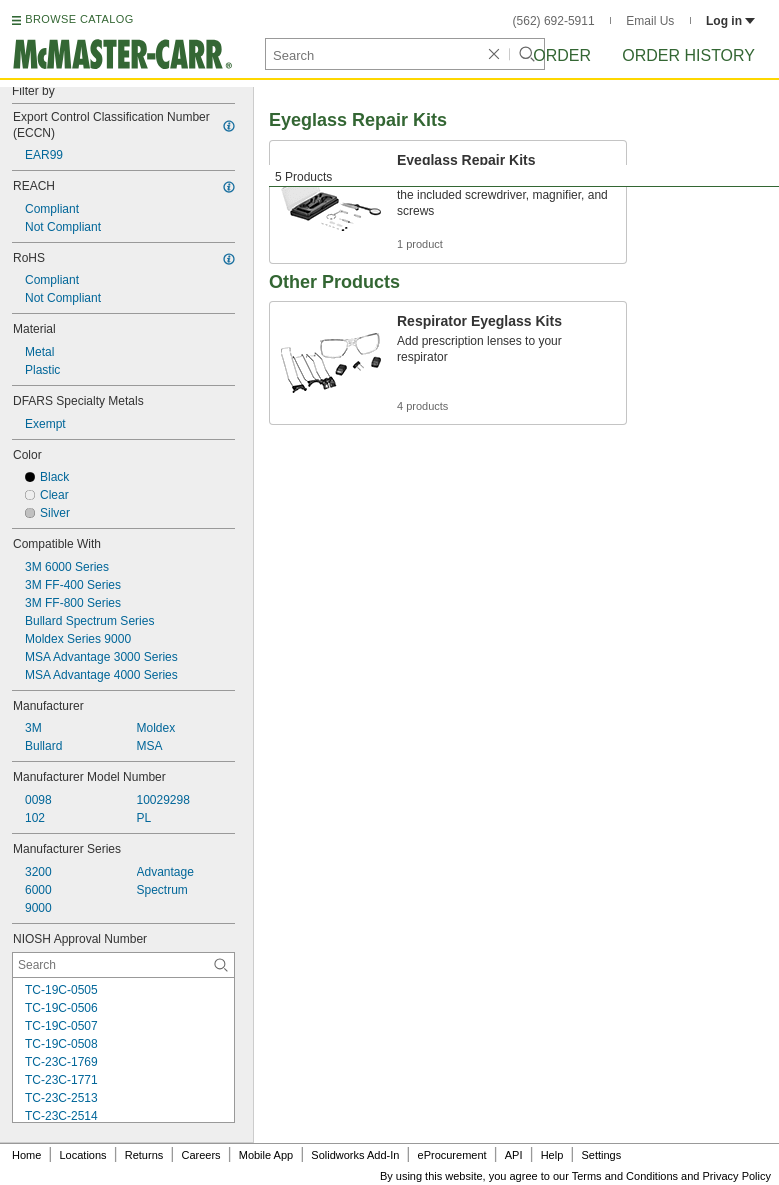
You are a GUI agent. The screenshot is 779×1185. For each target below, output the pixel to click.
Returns (144, 1155)
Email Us (650, 21)
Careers (200, 1155)
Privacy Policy (737, 1176)
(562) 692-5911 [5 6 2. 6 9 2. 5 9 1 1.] (554, 21)
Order (562, 55)
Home (26, 1155)
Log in (730, 21)
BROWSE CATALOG (79, 19)
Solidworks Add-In (355, 1155)
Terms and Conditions (625, 1176)
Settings (601, 1155)
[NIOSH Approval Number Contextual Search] (123, 965)
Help (552, 1155)
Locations (83, 1155)
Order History (688, 55)
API (514, 1155)
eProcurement (452, 1155)
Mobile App (266, 1155)
